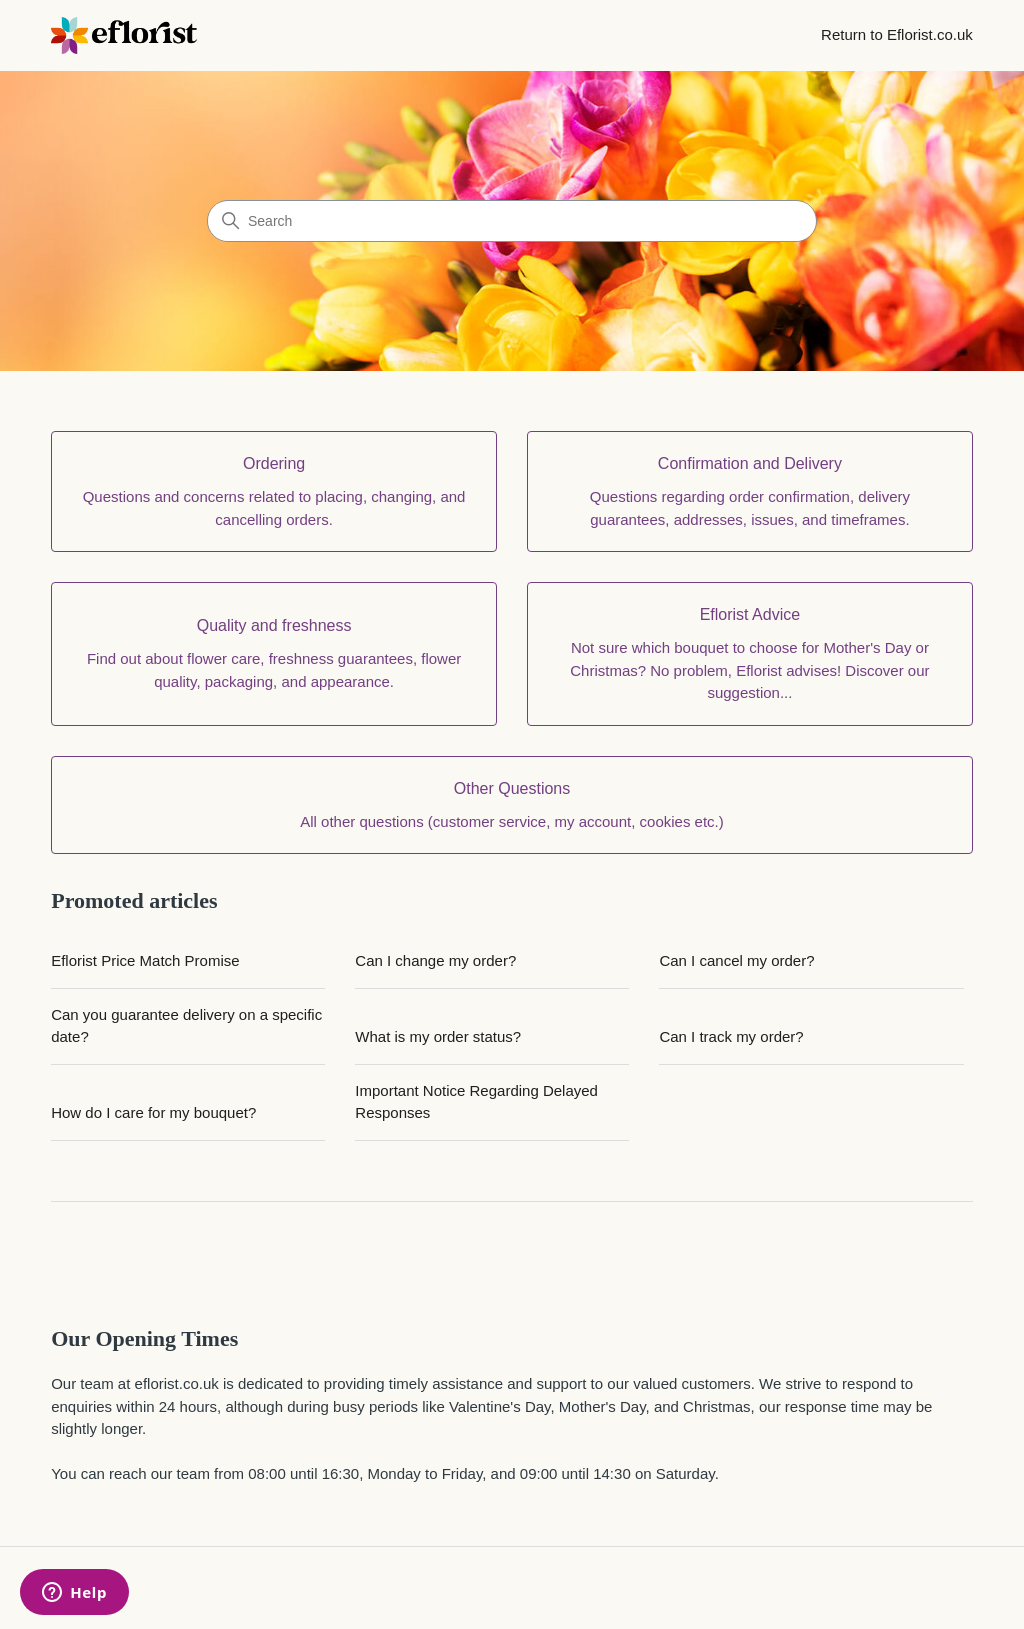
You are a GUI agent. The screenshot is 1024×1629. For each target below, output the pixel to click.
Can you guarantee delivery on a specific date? (186, 1026)
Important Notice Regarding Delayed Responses (476, 1102)
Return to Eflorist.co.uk (897, 34)
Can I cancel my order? (736, 960)
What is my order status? (438, 1036)
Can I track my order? (731, 1036)
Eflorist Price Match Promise (145, 960)
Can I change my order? (435, 960)
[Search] (512, 221)
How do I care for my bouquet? (153, 1112)
